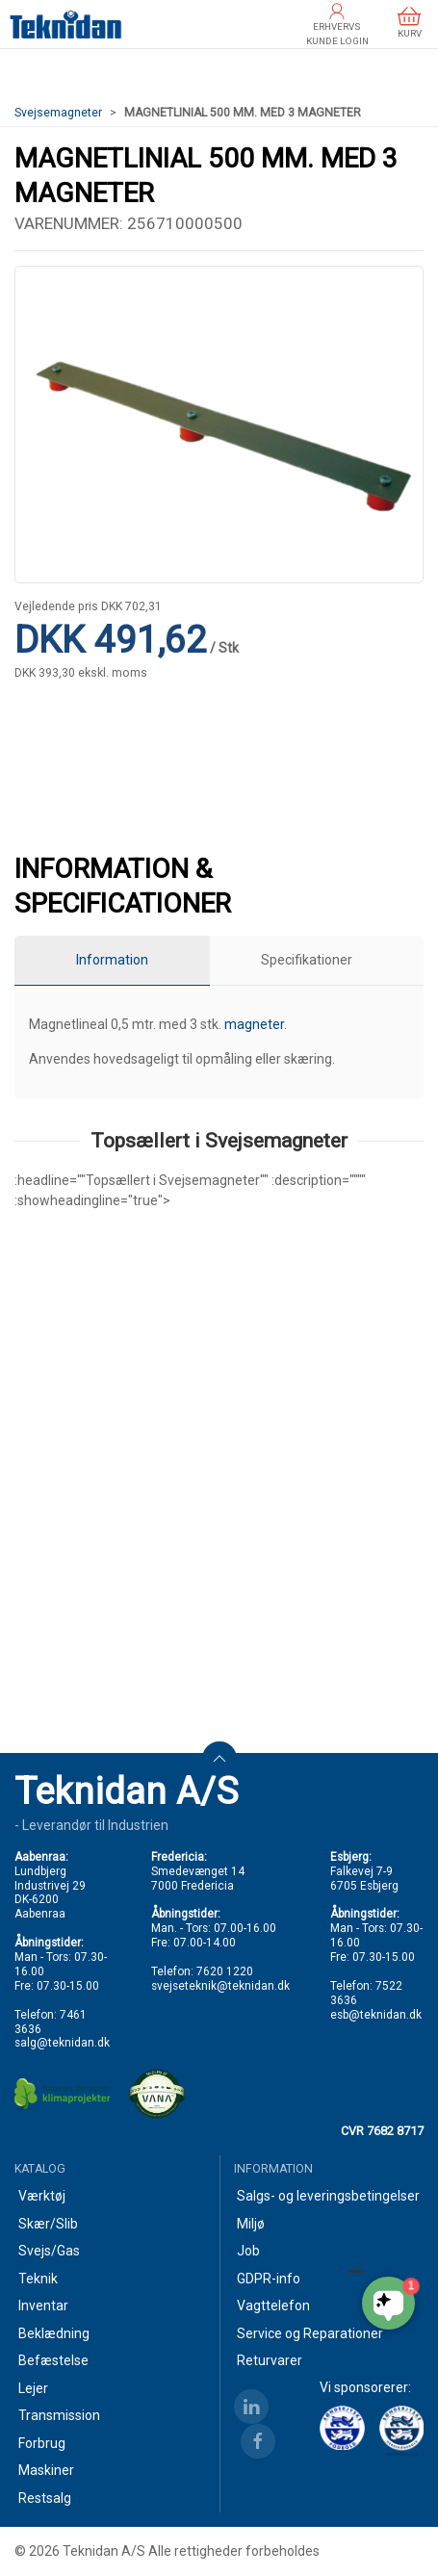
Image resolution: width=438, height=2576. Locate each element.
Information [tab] (112, 959)
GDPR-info (268, 2278)
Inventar (43, 2305)
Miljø (251, 2223)
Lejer (33, 2388)
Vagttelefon (273, 2305)
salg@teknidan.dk (62, 2042)
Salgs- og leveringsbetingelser (328, 2195)
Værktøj (41, 2195)
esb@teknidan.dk (376, 2015)
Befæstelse (53, 2360)
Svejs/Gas (49, 2250)
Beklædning (54, 2333)
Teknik (38, 2278)
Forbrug (41, 2443)
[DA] (66, 24)
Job (248, 2250)
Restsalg (44, 2498)
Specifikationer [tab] (306, 959)
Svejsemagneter (58, 112)
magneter (254, 1024)
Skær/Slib (48, 2223)
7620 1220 (224, 1971)
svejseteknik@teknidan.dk (220, 1986)
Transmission (59, 2415)
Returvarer (269, 2360)
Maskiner (46, 2470)
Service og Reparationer (310, 2333)
